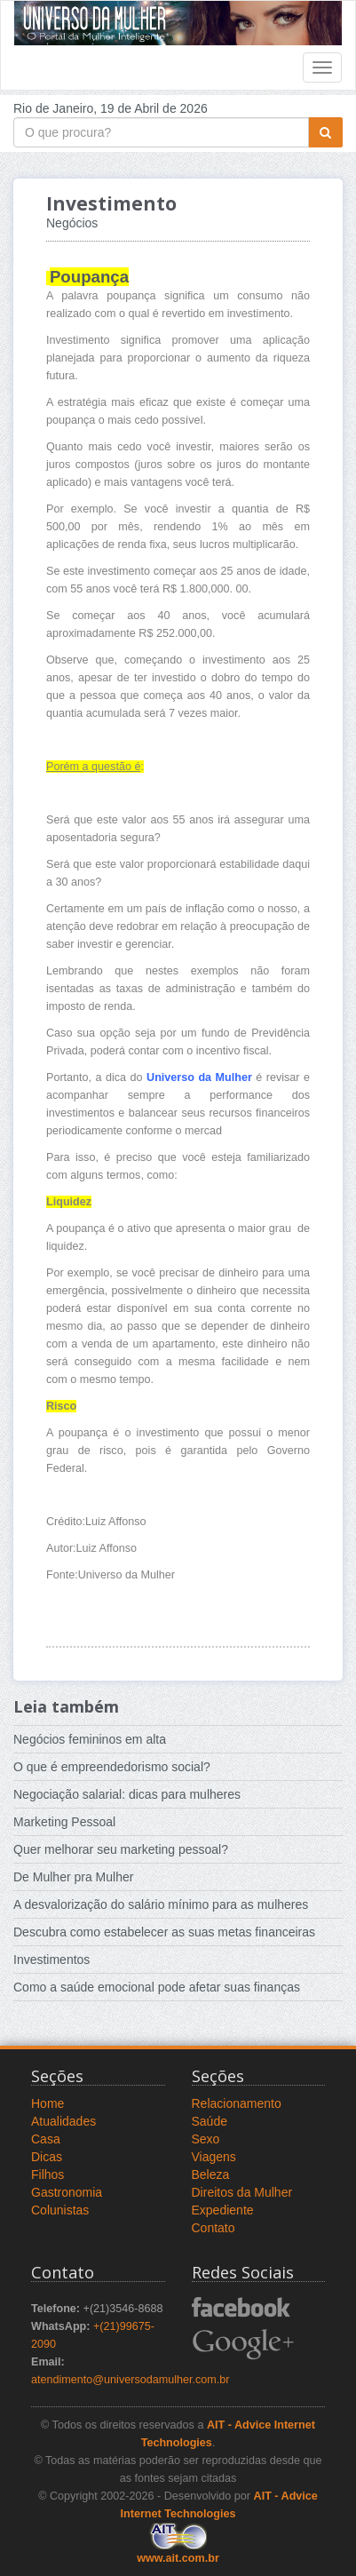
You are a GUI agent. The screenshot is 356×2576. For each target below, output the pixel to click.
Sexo (206, 2139)
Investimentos (51, 1959)
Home (47, 2103)
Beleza (211, 2174)
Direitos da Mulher (242, 2192)
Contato (213, 2228)
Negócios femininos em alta (89, 1739)
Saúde (209, 2121)
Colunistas (60, 2210)
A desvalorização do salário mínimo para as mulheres (160, 1904)
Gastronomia (66, 2192)
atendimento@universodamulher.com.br (130, 2379)
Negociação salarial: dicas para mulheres (127, 1794)
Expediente (223, 2210)
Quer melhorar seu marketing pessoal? (120, 1849)
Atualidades (63, 2121)
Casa (45, 2139)
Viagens (214, 2157)
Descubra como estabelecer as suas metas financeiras (164, 1932)
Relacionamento (236, 2103)
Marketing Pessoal (64, 1822)
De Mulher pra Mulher (73, 1877)
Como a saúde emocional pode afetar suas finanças (156, 1987)
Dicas (46, 2157)
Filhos (47, 2174)
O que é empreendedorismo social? (111, 1767)
